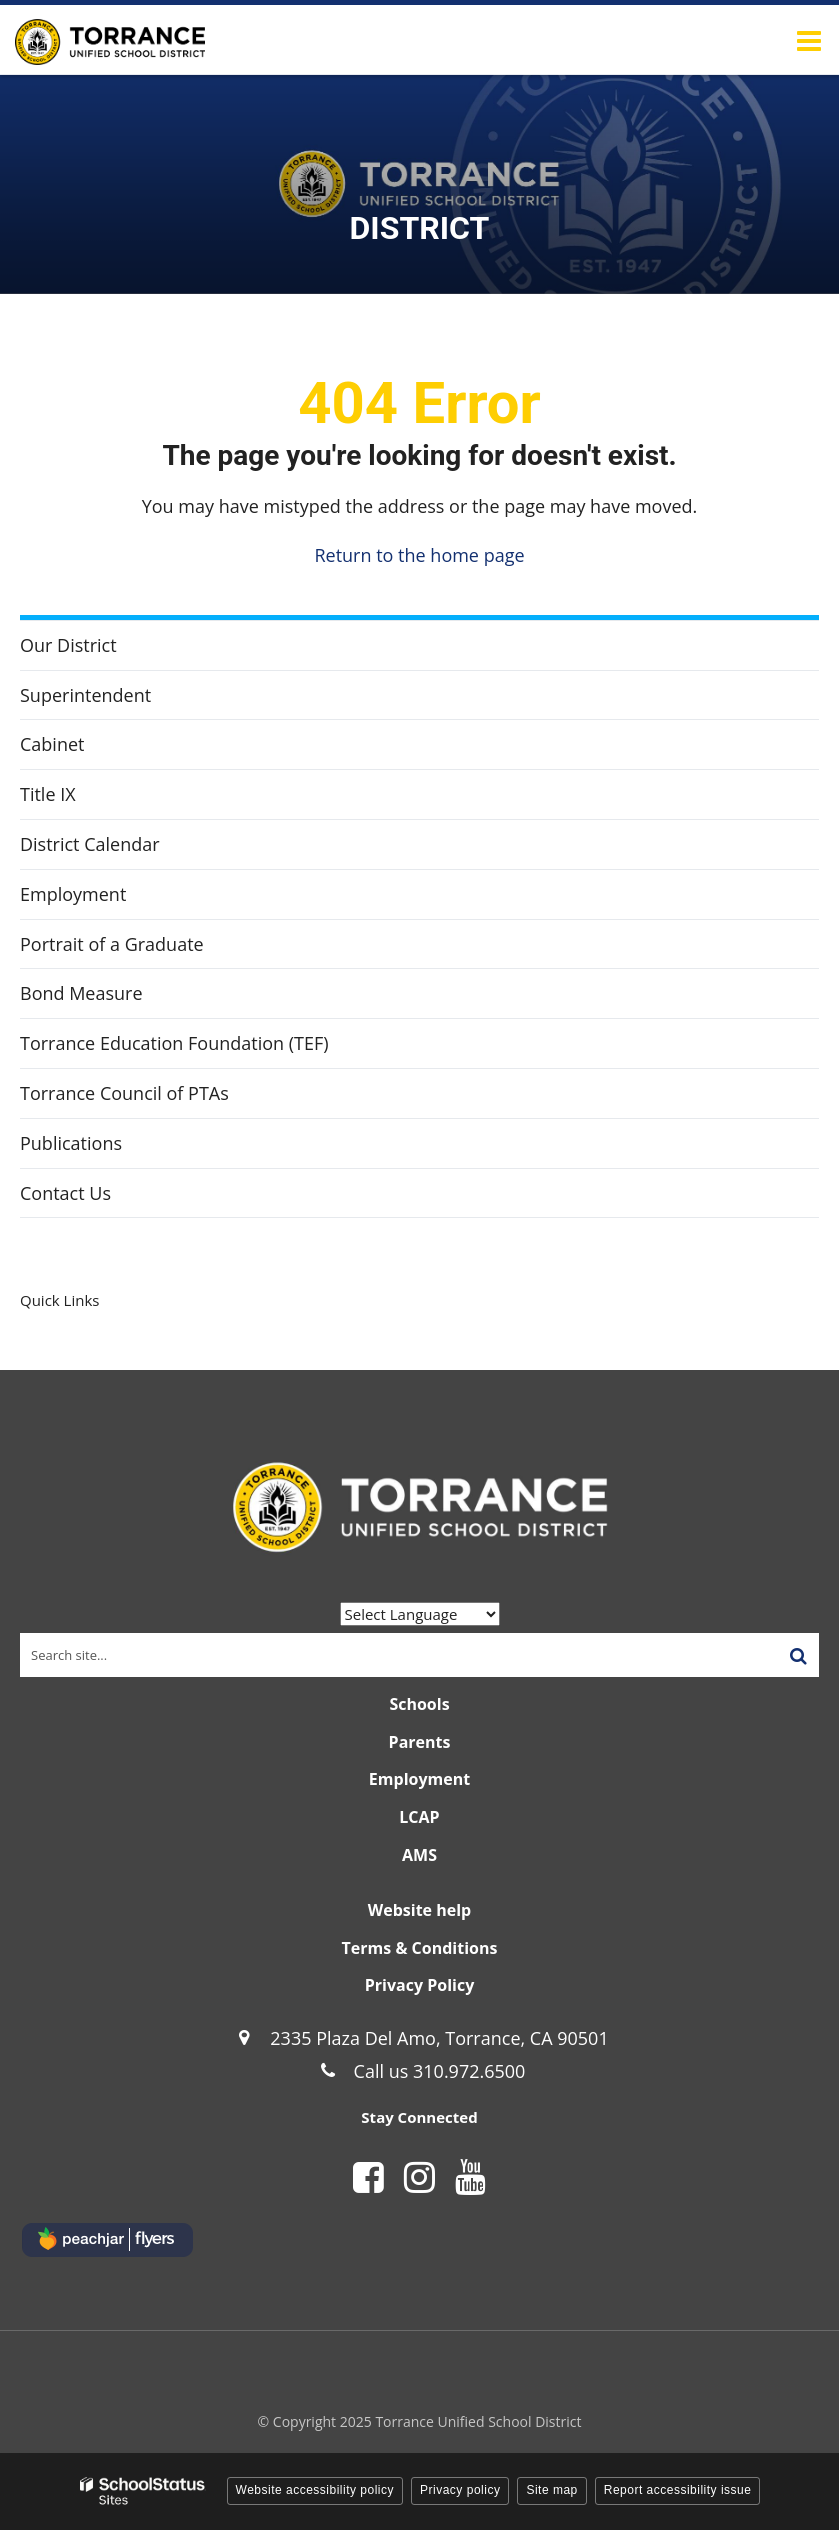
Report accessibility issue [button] (678, 2490)
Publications (71, 1143)
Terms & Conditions (420, 1948)
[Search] (798, 1655)
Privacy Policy (420, 1985)
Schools (419, 1704)
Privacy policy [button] (460, 2490)
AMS (419, 1855)
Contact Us (65, 1193)
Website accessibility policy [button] (315, 2490)
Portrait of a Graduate (112, 944)
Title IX (48, 794)
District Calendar (90, 844)
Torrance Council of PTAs (124, 1093)
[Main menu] (809, 40)
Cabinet (52, 744)
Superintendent (85, 695)
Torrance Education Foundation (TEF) (209, 1048)
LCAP (419, 1817)
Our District (68, 645)
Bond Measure (81, 993)
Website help (419, 1910)
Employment (73, 894)
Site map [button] (551, 2490)
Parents (420, 1742)
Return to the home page (419, 555)
